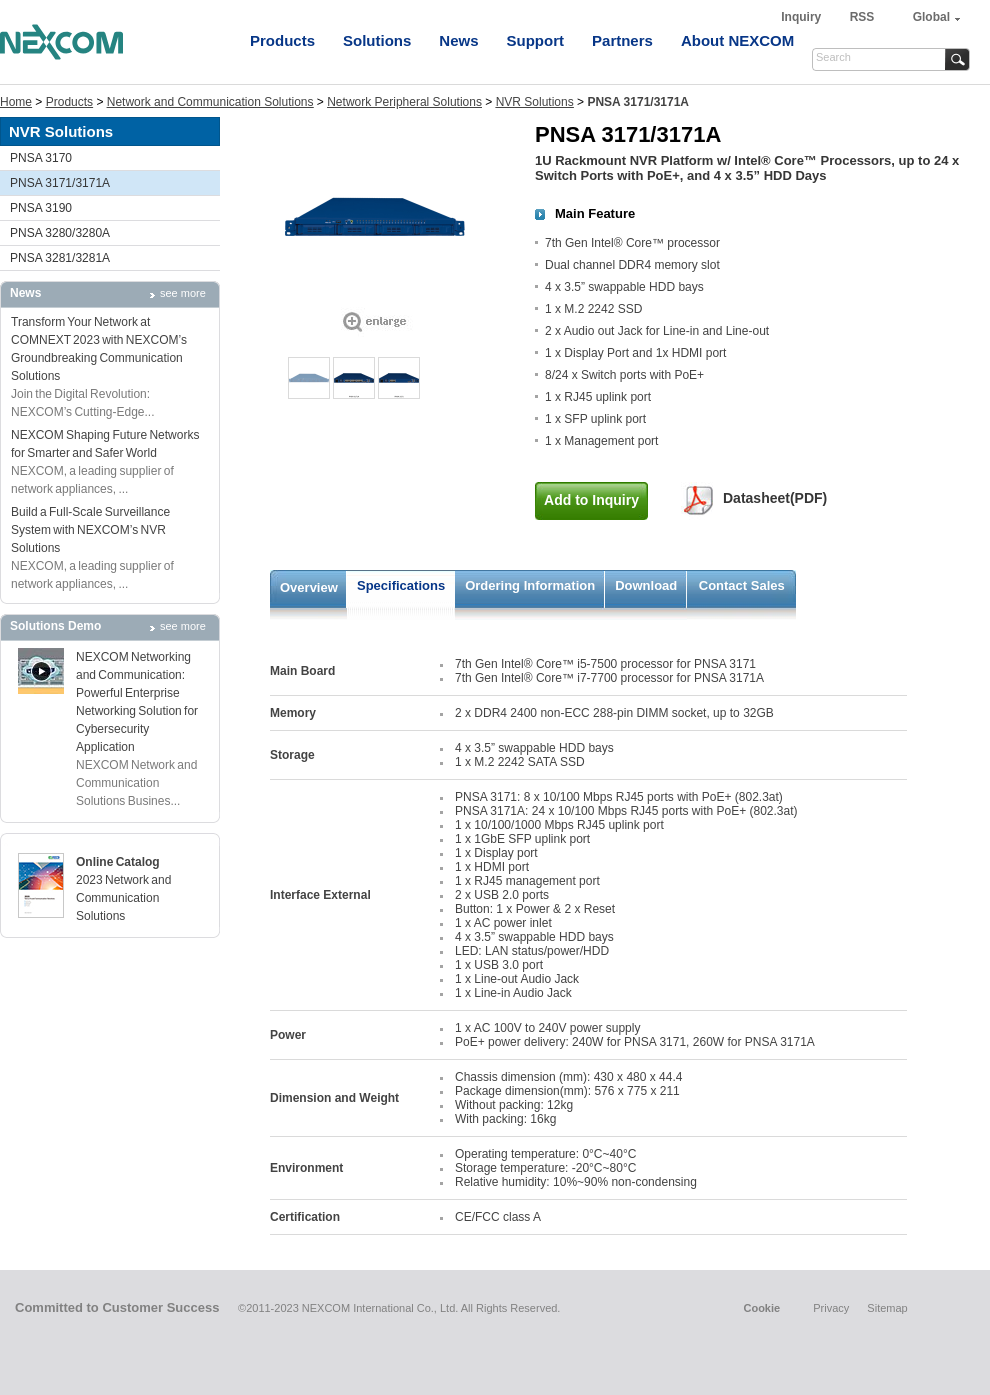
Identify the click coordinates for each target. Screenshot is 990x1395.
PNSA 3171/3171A (60, 183)
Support (536, 40)
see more (183, 293)
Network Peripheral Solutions (404, 102)
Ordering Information (530, 585)
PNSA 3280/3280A (60, 233)
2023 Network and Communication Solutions (123, 898)
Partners (622, 40)
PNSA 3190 (41, 208)
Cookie (761, 1308)
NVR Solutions (535, 102)
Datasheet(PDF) (775, 498)
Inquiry (802, 17)
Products (282, 40)
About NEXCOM (737, 40)
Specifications (401, 585)
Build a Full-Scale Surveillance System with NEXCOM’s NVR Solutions (90, 530)
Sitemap (887, 1308)
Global (931, 17)
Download (646, 585)
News (458, 40)
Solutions (377, 40)
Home (16, 102)
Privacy (831, 1308)
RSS (862, 17)
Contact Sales (742, 585)
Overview (309, 587)
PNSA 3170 (41, 158)
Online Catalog (118, 862)
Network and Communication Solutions (210, 102)
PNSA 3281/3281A (60, 258)
